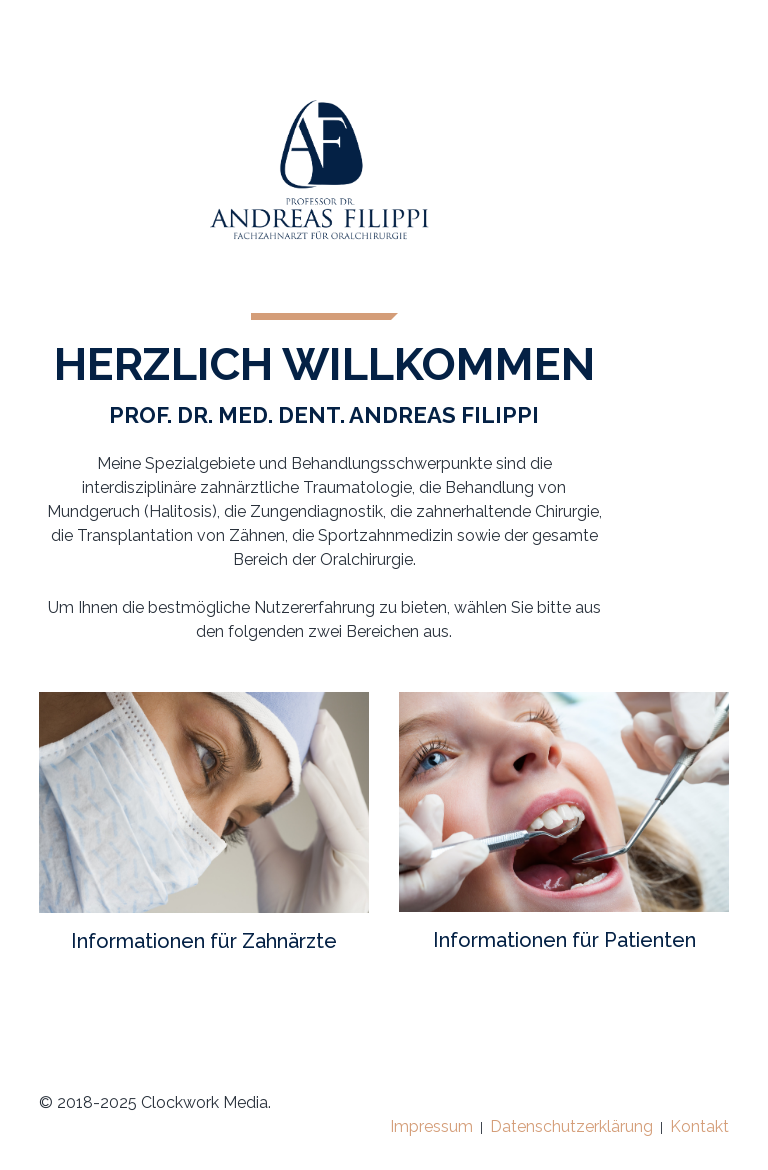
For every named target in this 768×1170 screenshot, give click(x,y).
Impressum (431, 1126)
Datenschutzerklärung (571, 1126)
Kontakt (699, 1126)
